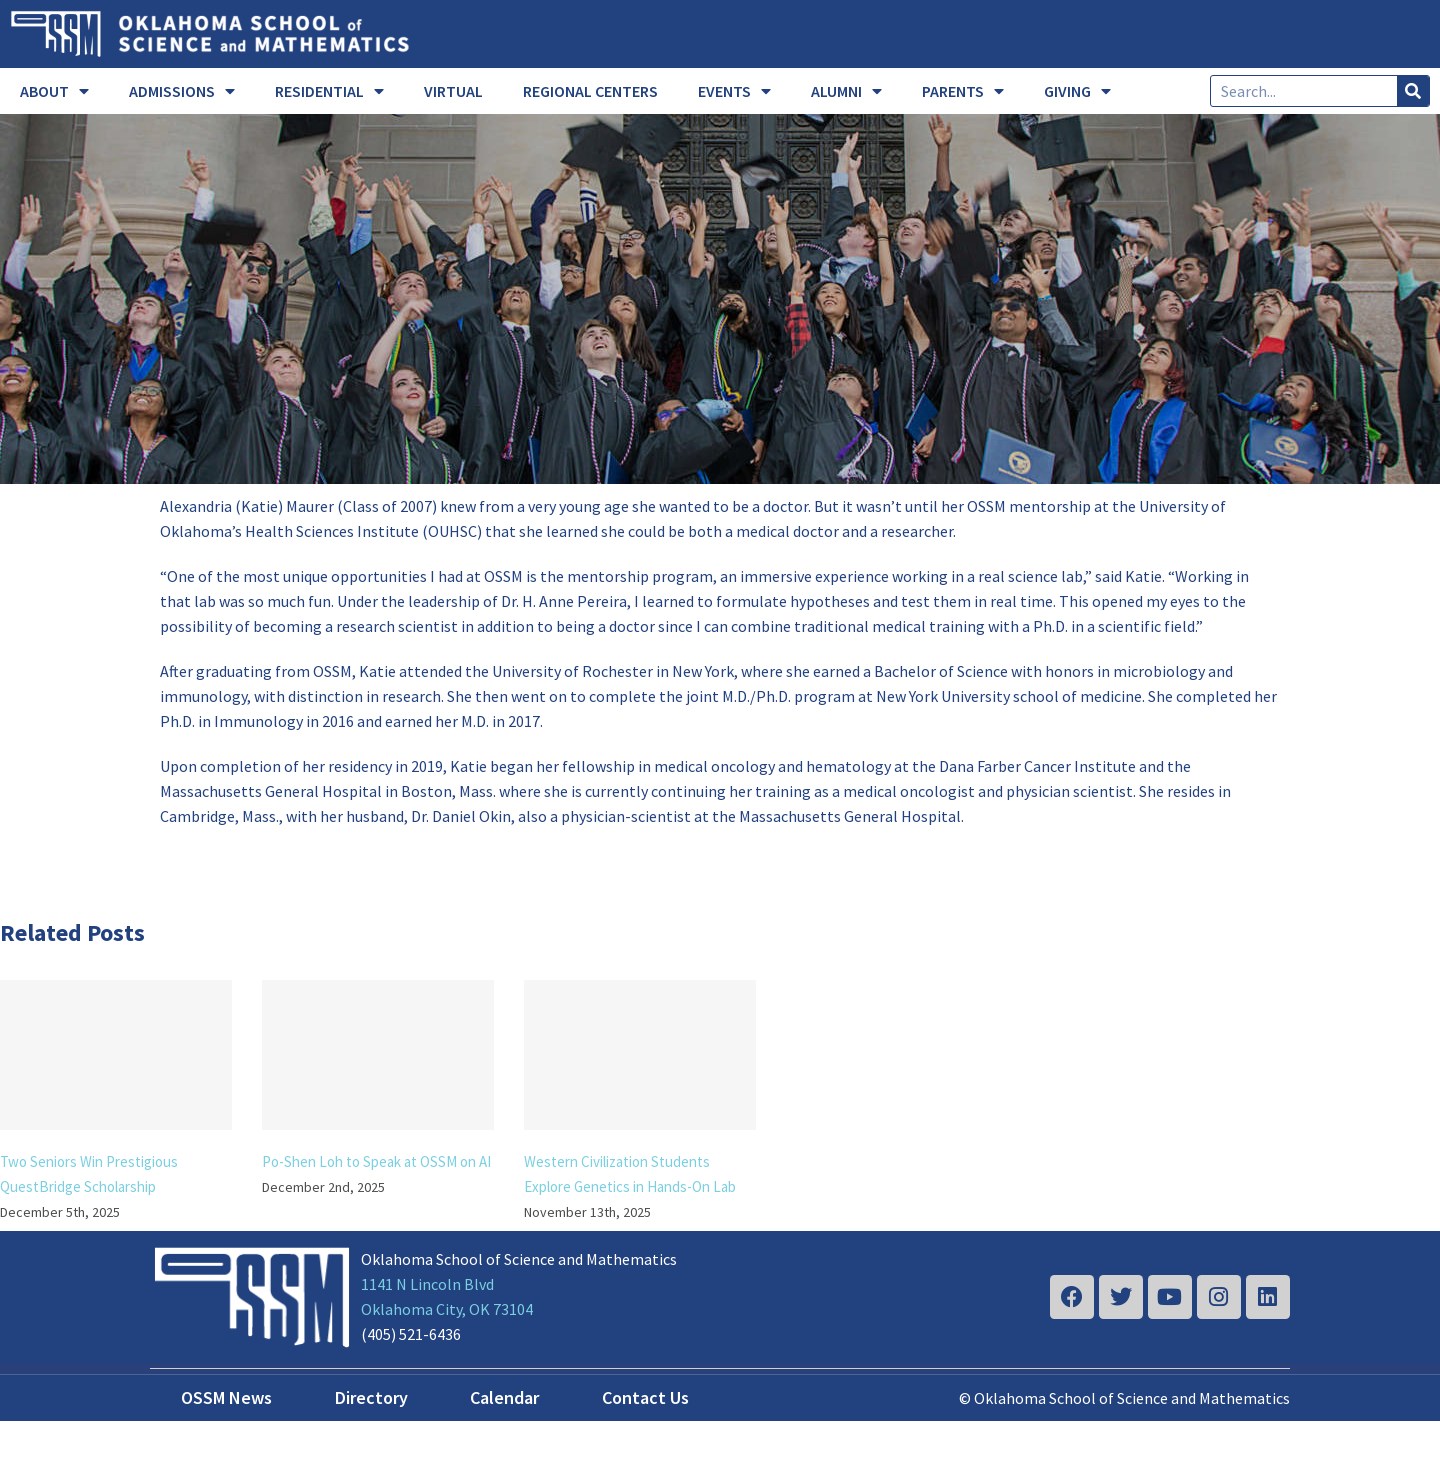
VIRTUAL (453, 91)
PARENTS (963, 91)
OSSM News (226, 1397)
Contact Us (645, 1397)
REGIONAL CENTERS (590, 91)
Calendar (504, 1397)
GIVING (1077, 91)
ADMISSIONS (182, 91)
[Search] (1413, 91)
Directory (371, 1397)
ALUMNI (846, 91)
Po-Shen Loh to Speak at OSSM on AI (376, 1161)
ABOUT (54, 91)
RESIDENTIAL (329, 91)
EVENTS (734, 91)
